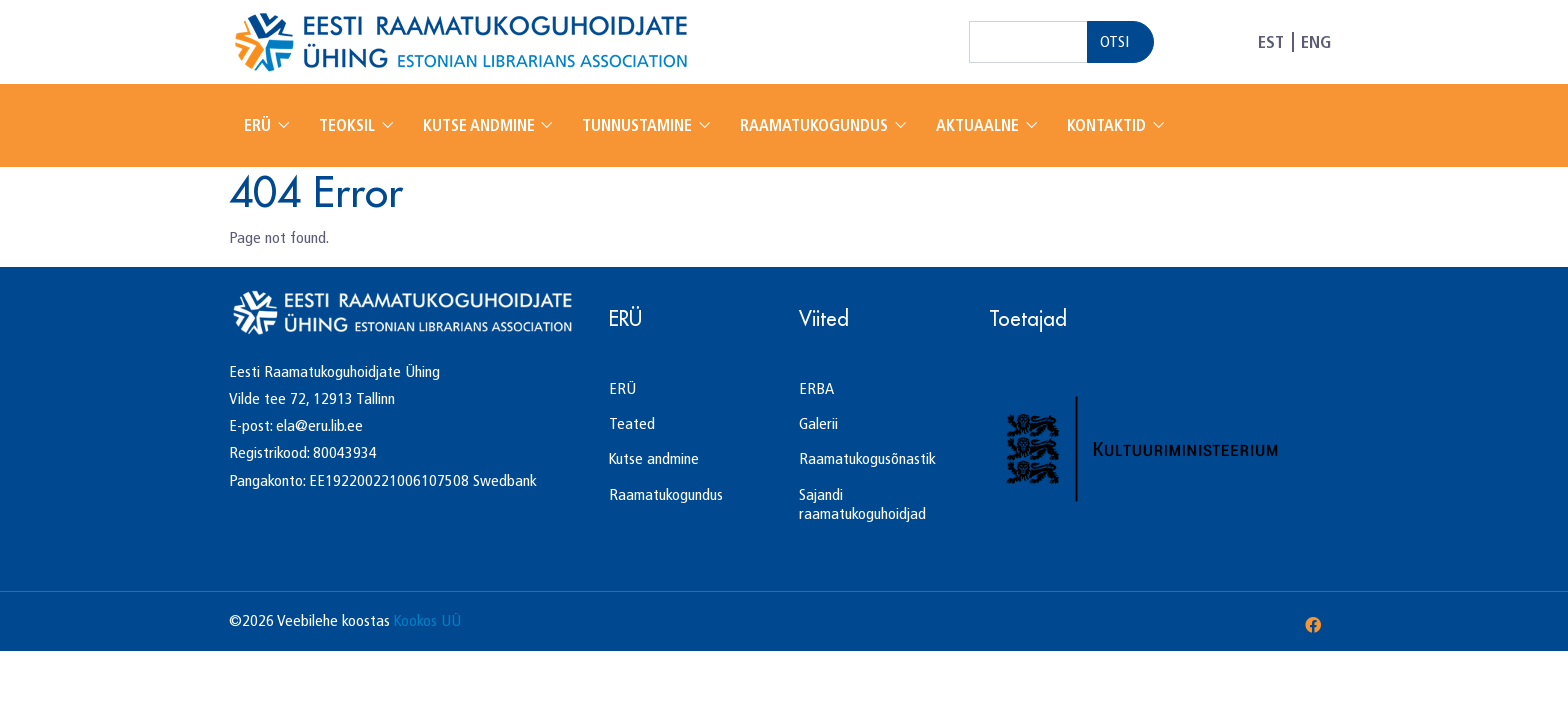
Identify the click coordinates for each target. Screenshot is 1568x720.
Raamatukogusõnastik (867, 458)
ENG (1316, 42)
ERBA (816, 388)
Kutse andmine (481, 125)
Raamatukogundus (816, 125)
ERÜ (259, 125)
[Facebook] (1313, 625)
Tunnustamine (639, 125)
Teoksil (349, 125)
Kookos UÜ (427, 620)
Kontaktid (1108, 125)
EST (1271, 42)
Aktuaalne (979, 125)
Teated (632, 423)
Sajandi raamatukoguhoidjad (862, 504)
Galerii (818, 423)
